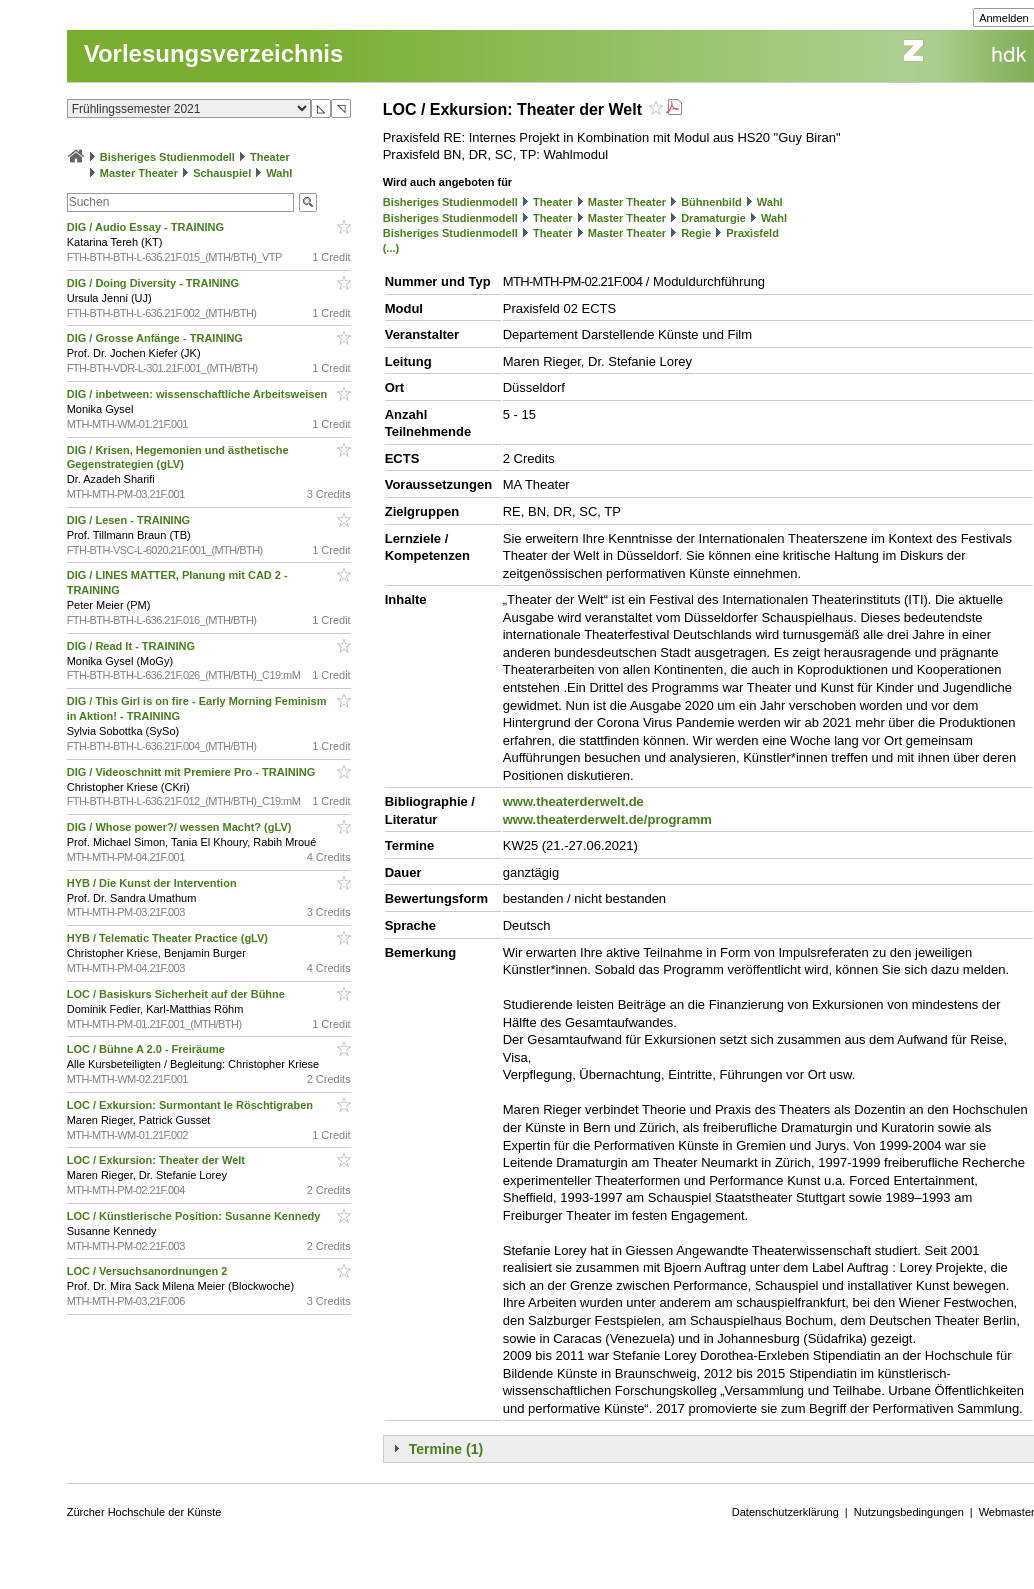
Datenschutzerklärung (785, 1512)
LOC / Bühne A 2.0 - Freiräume (147, 1049)
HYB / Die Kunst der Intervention (153, 883)
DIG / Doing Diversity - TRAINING (154, 283)
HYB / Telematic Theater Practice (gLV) (169, 938)
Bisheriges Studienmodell (167, 157)
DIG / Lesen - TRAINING (130, 520)
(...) (391, 248)
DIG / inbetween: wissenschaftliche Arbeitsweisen (199, 394)
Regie (696, 233)
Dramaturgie (713, 218)
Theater (270, 157)
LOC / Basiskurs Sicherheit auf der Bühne (177, 994)
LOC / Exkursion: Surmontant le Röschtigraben (191, 1105)
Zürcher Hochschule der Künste (144, 1512)
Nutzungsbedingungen (909, 1512)
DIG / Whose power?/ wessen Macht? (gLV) (181, 827)
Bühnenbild (711, 202)
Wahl (279, 173)
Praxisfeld (752, 233)
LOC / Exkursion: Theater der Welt (157, 1160)
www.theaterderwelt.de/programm (607, 819)
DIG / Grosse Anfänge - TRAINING (156, 338)
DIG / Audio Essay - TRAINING (147, 227)
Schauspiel (222, 173)
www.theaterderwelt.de (573, 801)
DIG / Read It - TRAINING (132, 646)
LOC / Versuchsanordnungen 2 (149, 1271)
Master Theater (139, 173)
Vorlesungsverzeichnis (214, 53)
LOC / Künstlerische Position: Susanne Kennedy (195, 1216)
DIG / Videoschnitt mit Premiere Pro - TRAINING (193, 772)
